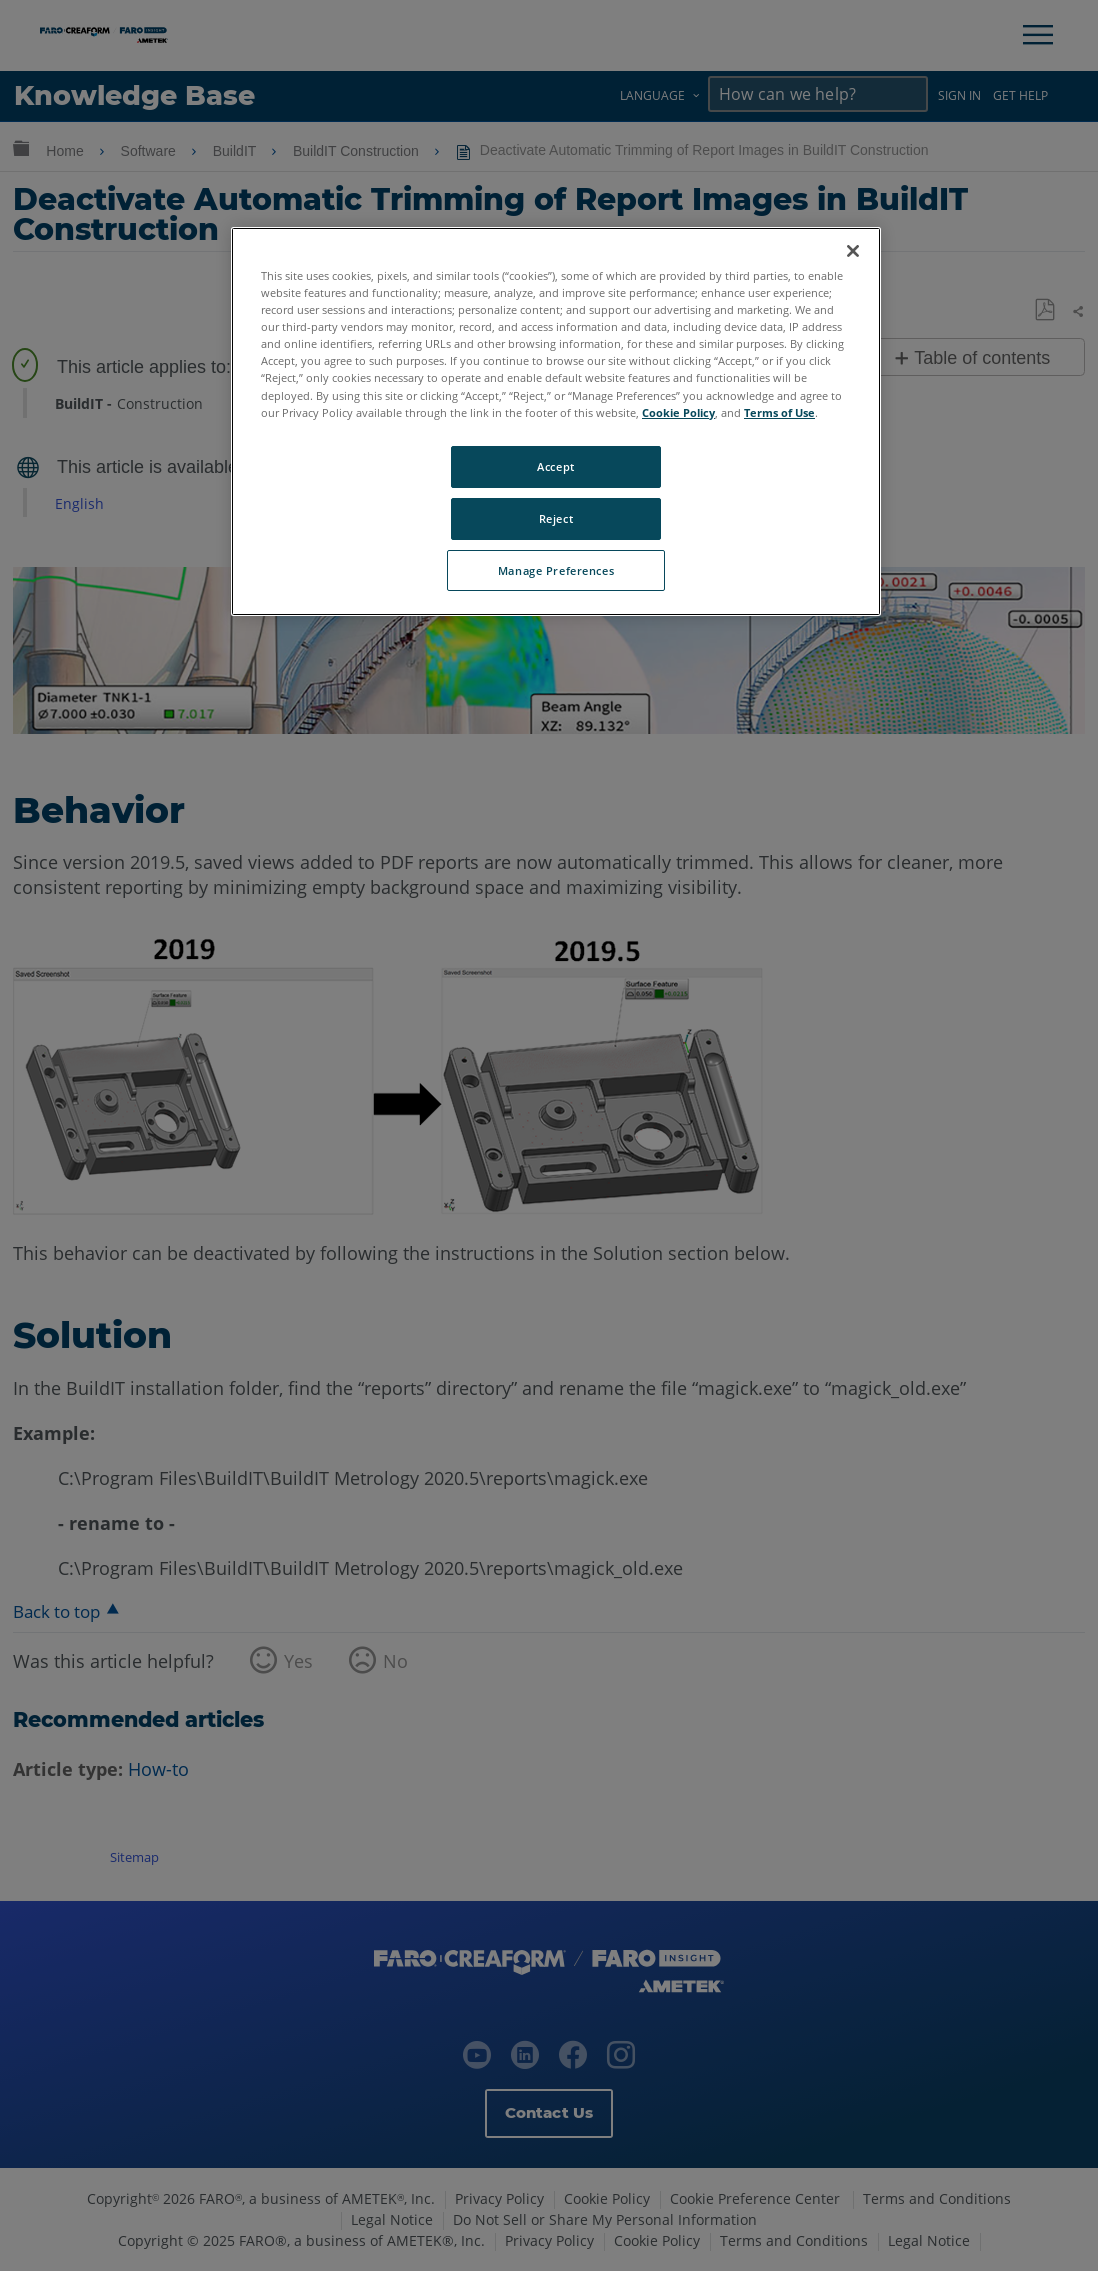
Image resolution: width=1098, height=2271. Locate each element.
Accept (555, 466)
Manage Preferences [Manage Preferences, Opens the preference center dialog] (556, 570)
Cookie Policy (678, 412)
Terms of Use (779, 412)
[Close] (853, 251)
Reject (556, 518)
